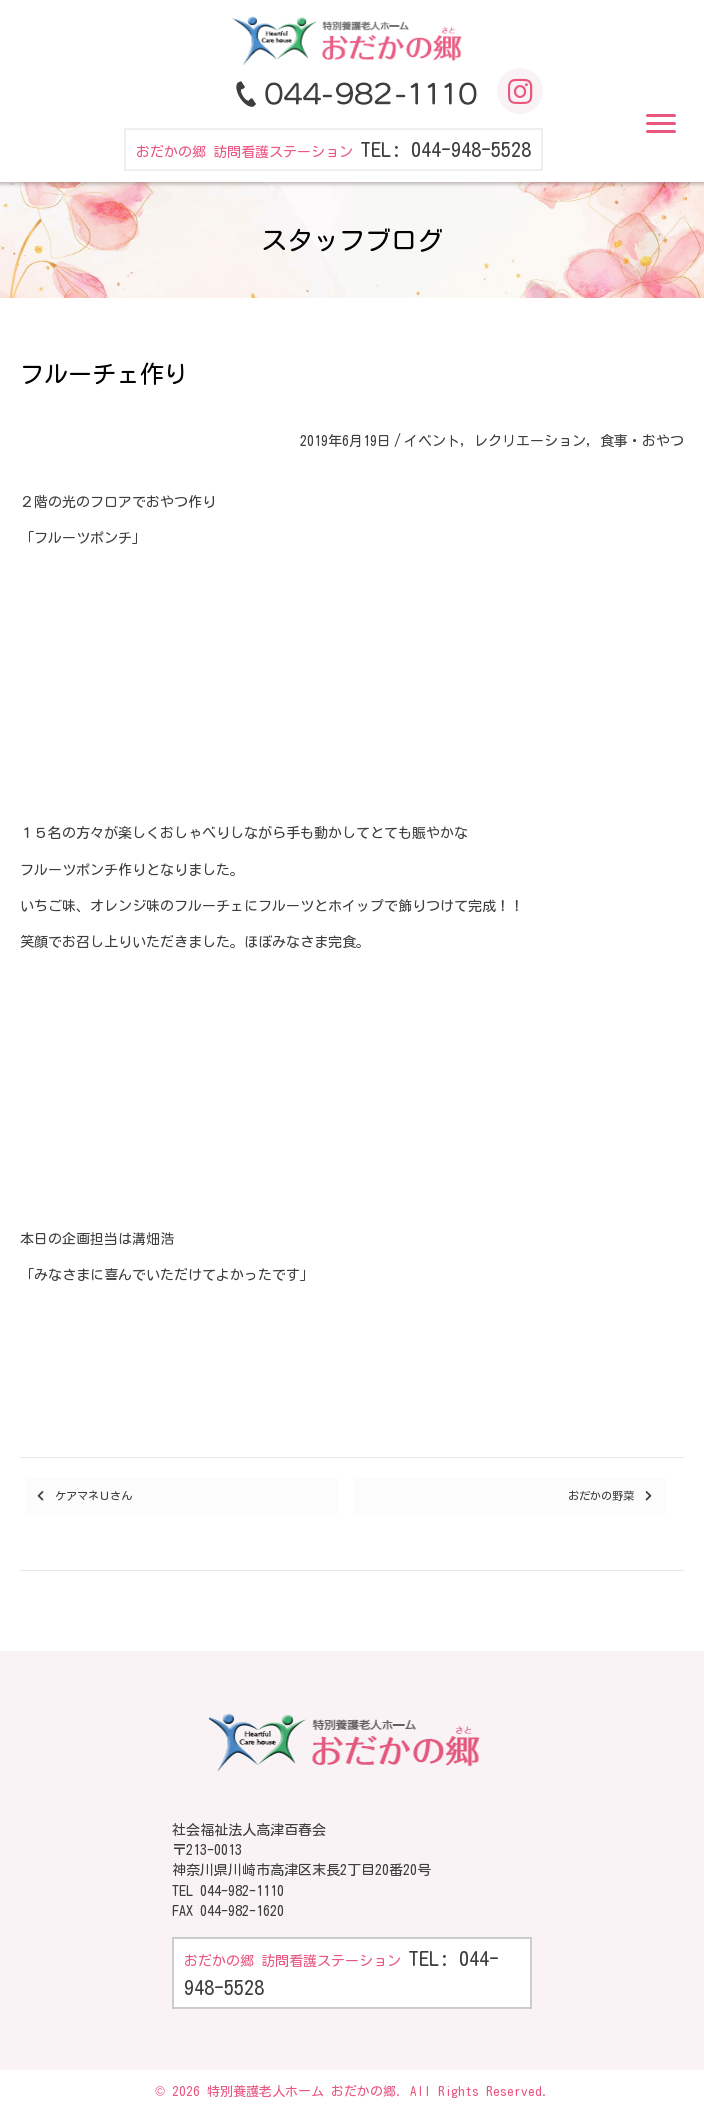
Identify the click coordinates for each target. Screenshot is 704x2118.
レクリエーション (530, 441)
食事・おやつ (642, 441)
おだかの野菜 (601, 1495)
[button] (661, 124)
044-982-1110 (242, 1891)
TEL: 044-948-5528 (445, 149)
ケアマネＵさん (93, 1495)
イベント (432, 441)
